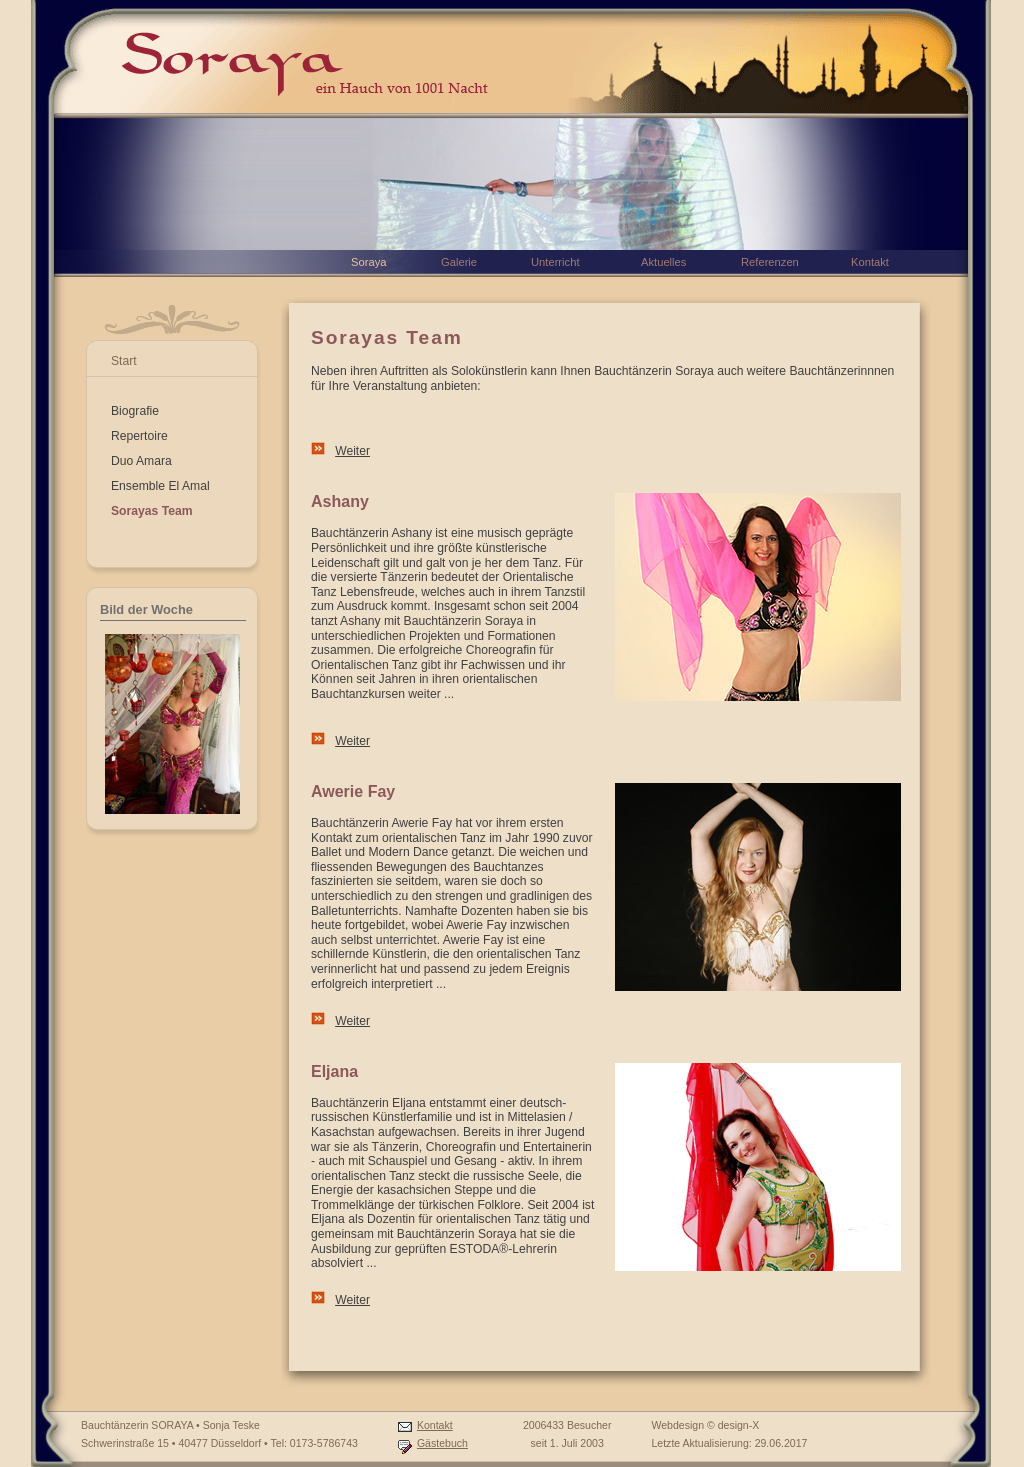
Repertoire (139, 436)
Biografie (135, 411)
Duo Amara (141, 461)
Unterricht (555, 262)
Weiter (352, 451)
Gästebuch (442, 1443)
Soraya (368, 262)
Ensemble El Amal (160, 486)
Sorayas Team (152, 511)
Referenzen (770, 262)
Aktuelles (663, 262)
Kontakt (435, 1425)
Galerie (459, 262)
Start (124, 361)
